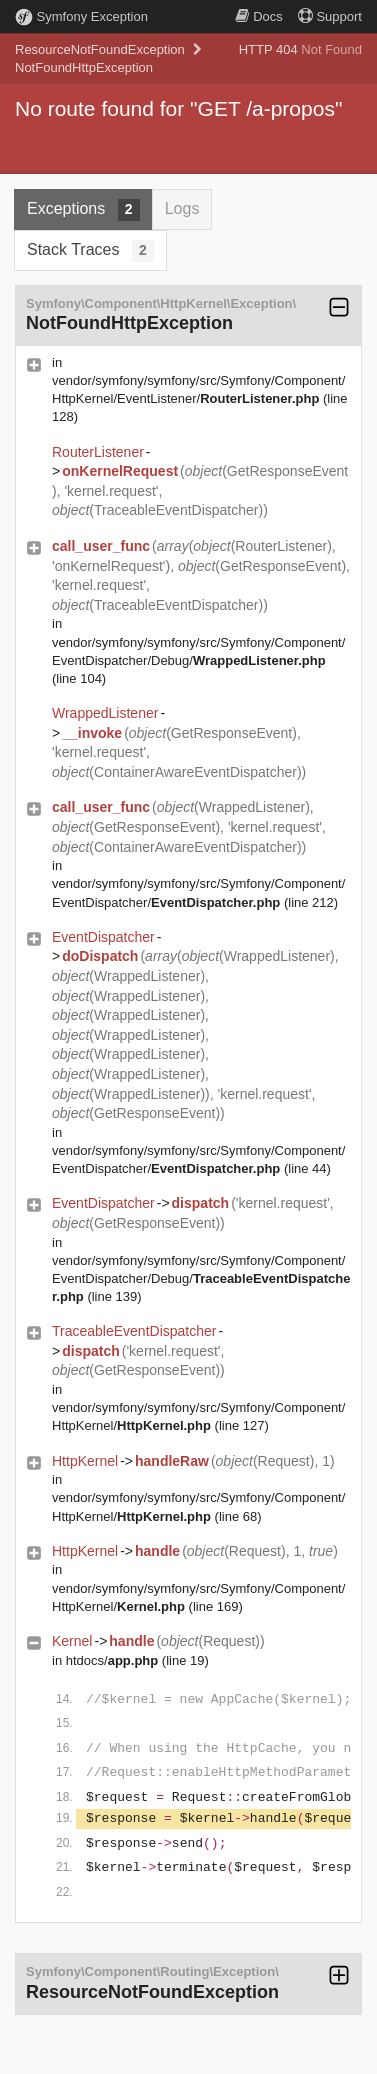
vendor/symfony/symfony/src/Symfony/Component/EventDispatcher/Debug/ (201, 1278)
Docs (259, 16)
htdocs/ (112, 1660)
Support (330, 16)
